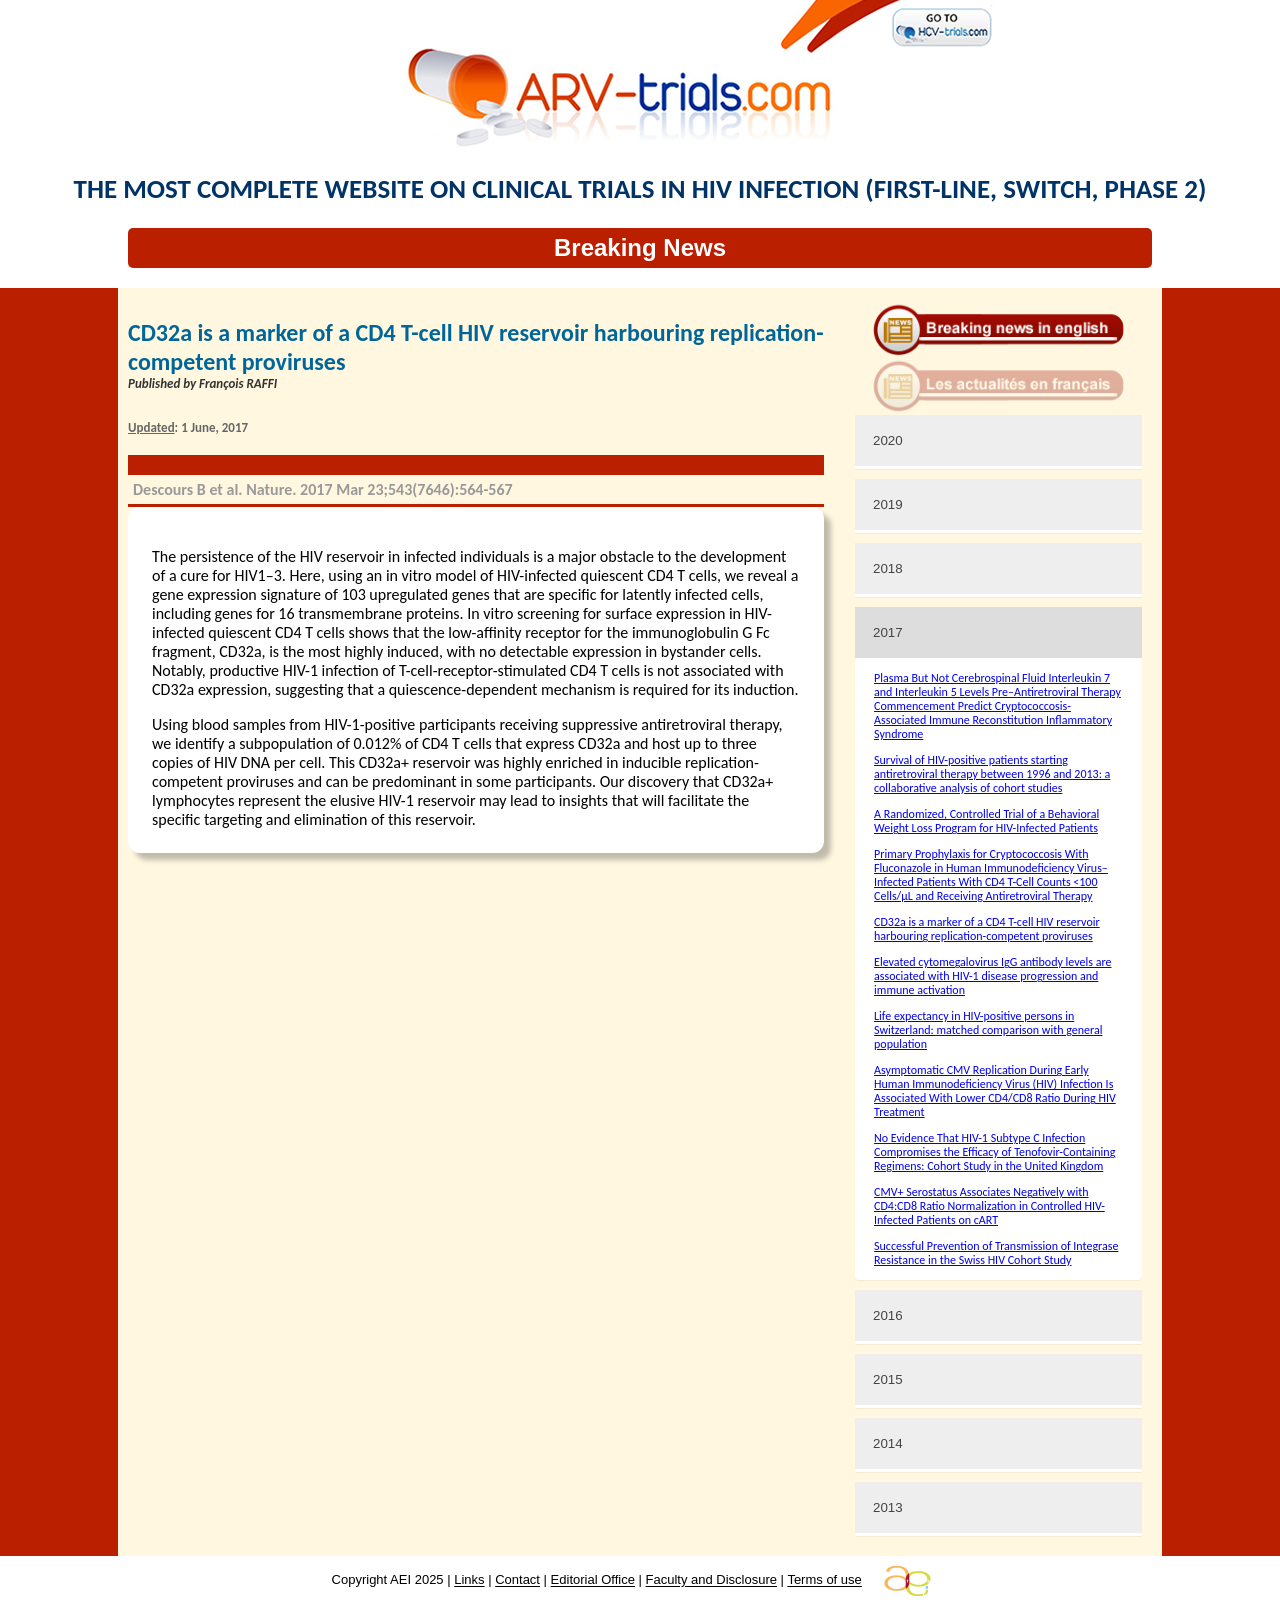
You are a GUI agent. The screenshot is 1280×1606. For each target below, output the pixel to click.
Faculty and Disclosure (712, 1580)
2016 (888, 1315)
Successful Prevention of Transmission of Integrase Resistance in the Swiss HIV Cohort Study (996, 1253)
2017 (888, 632)
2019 (888, 504)
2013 (888, 1507)
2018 (888, 568)
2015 (888, 1379)
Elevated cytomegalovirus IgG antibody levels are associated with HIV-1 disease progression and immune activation (992, 976)
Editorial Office (593, 1580)
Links (469, 1580)
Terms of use (824, 1580)
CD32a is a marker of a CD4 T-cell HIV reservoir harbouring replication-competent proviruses (987, 929)
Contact (517, 1580)
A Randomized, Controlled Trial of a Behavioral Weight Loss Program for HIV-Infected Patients (986, 821)
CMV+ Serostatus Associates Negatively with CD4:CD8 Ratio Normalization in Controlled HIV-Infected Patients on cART (989, 1206)
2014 (888, 1443)
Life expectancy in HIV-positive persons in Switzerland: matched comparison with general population (988, 1030)
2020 (888, 440)
